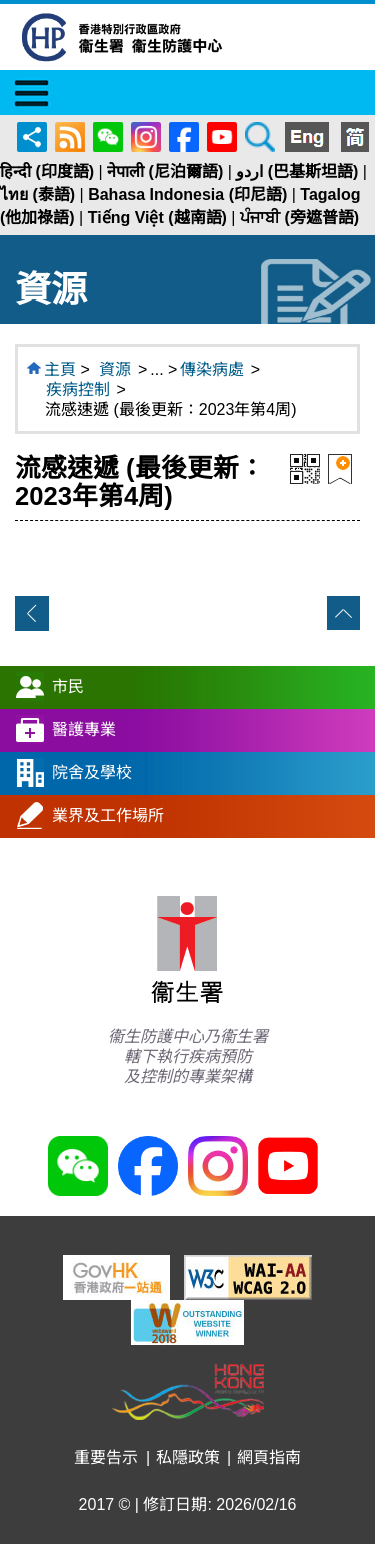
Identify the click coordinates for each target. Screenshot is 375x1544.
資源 (115, 369)
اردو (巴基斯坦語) (297, 171)
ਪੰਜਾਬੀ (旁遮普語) (299, 217)
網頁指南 (269, 1457)
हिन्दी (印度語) (47, 171)
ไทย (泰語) (37, 194)
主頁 (60, 369)
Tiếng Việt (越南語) (157, 217)
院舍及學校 (92, 771)
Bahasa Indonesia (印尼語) (187, 194)
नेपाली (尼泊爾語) (165, 171)
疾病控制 (78, 389)
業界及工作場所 (108, 814)
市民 (68, 685)
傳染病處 (212, 369)
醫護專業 (84, 728)
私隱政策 (188, 1457)
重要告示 (106, 1457)
